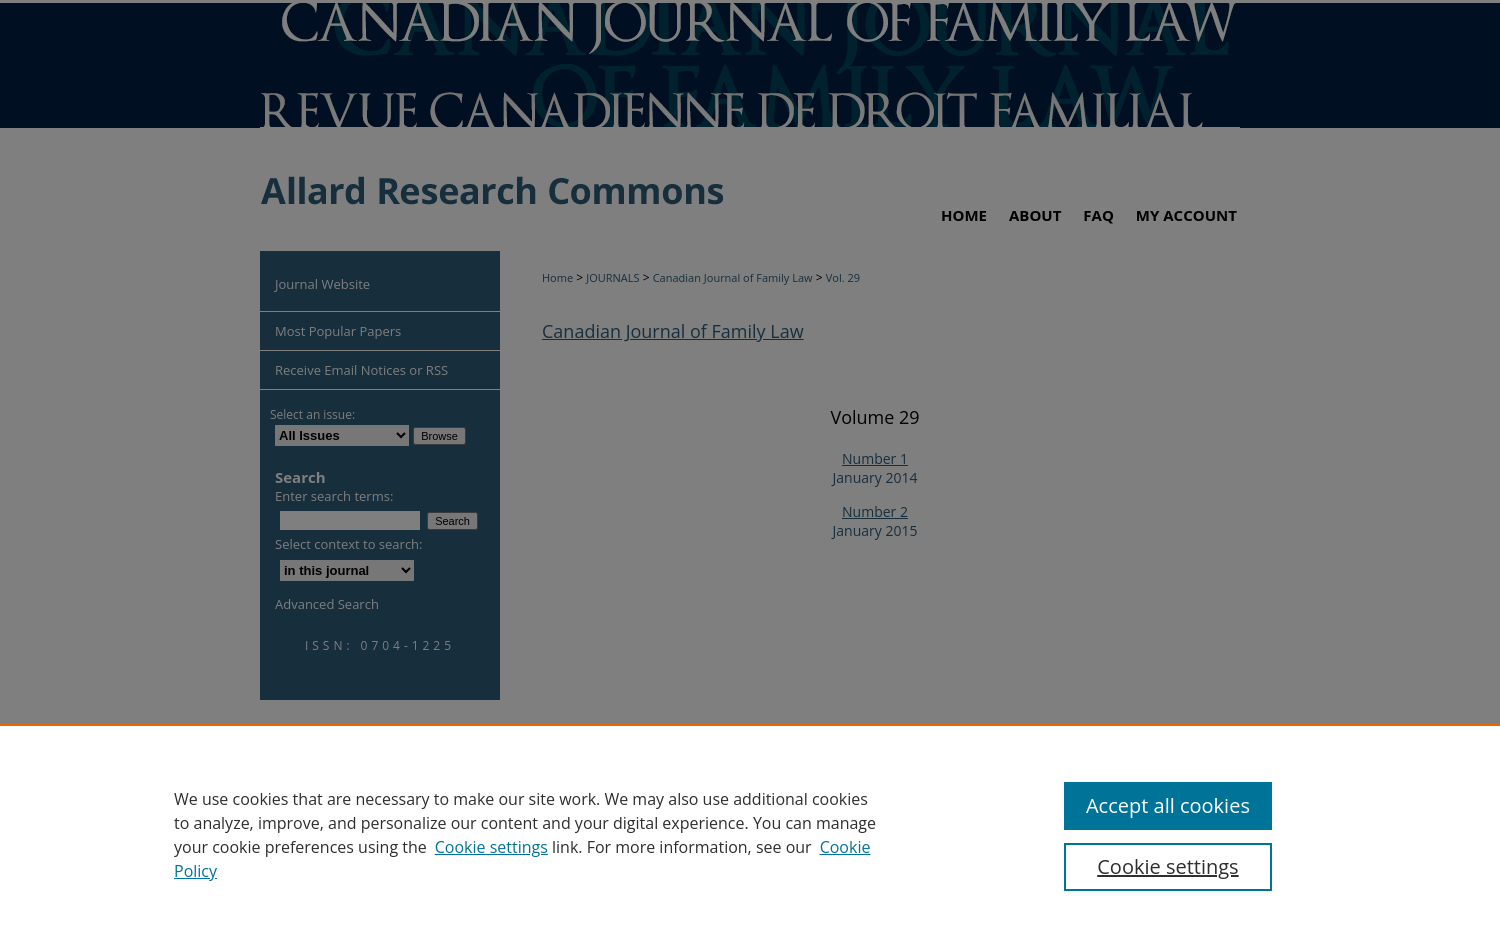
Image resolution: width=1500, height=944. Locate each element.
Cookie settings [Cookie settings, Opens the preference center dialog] (1167, 866)
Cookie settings (491, 847)
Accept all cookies (1168, 805)
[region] (750, 834)
